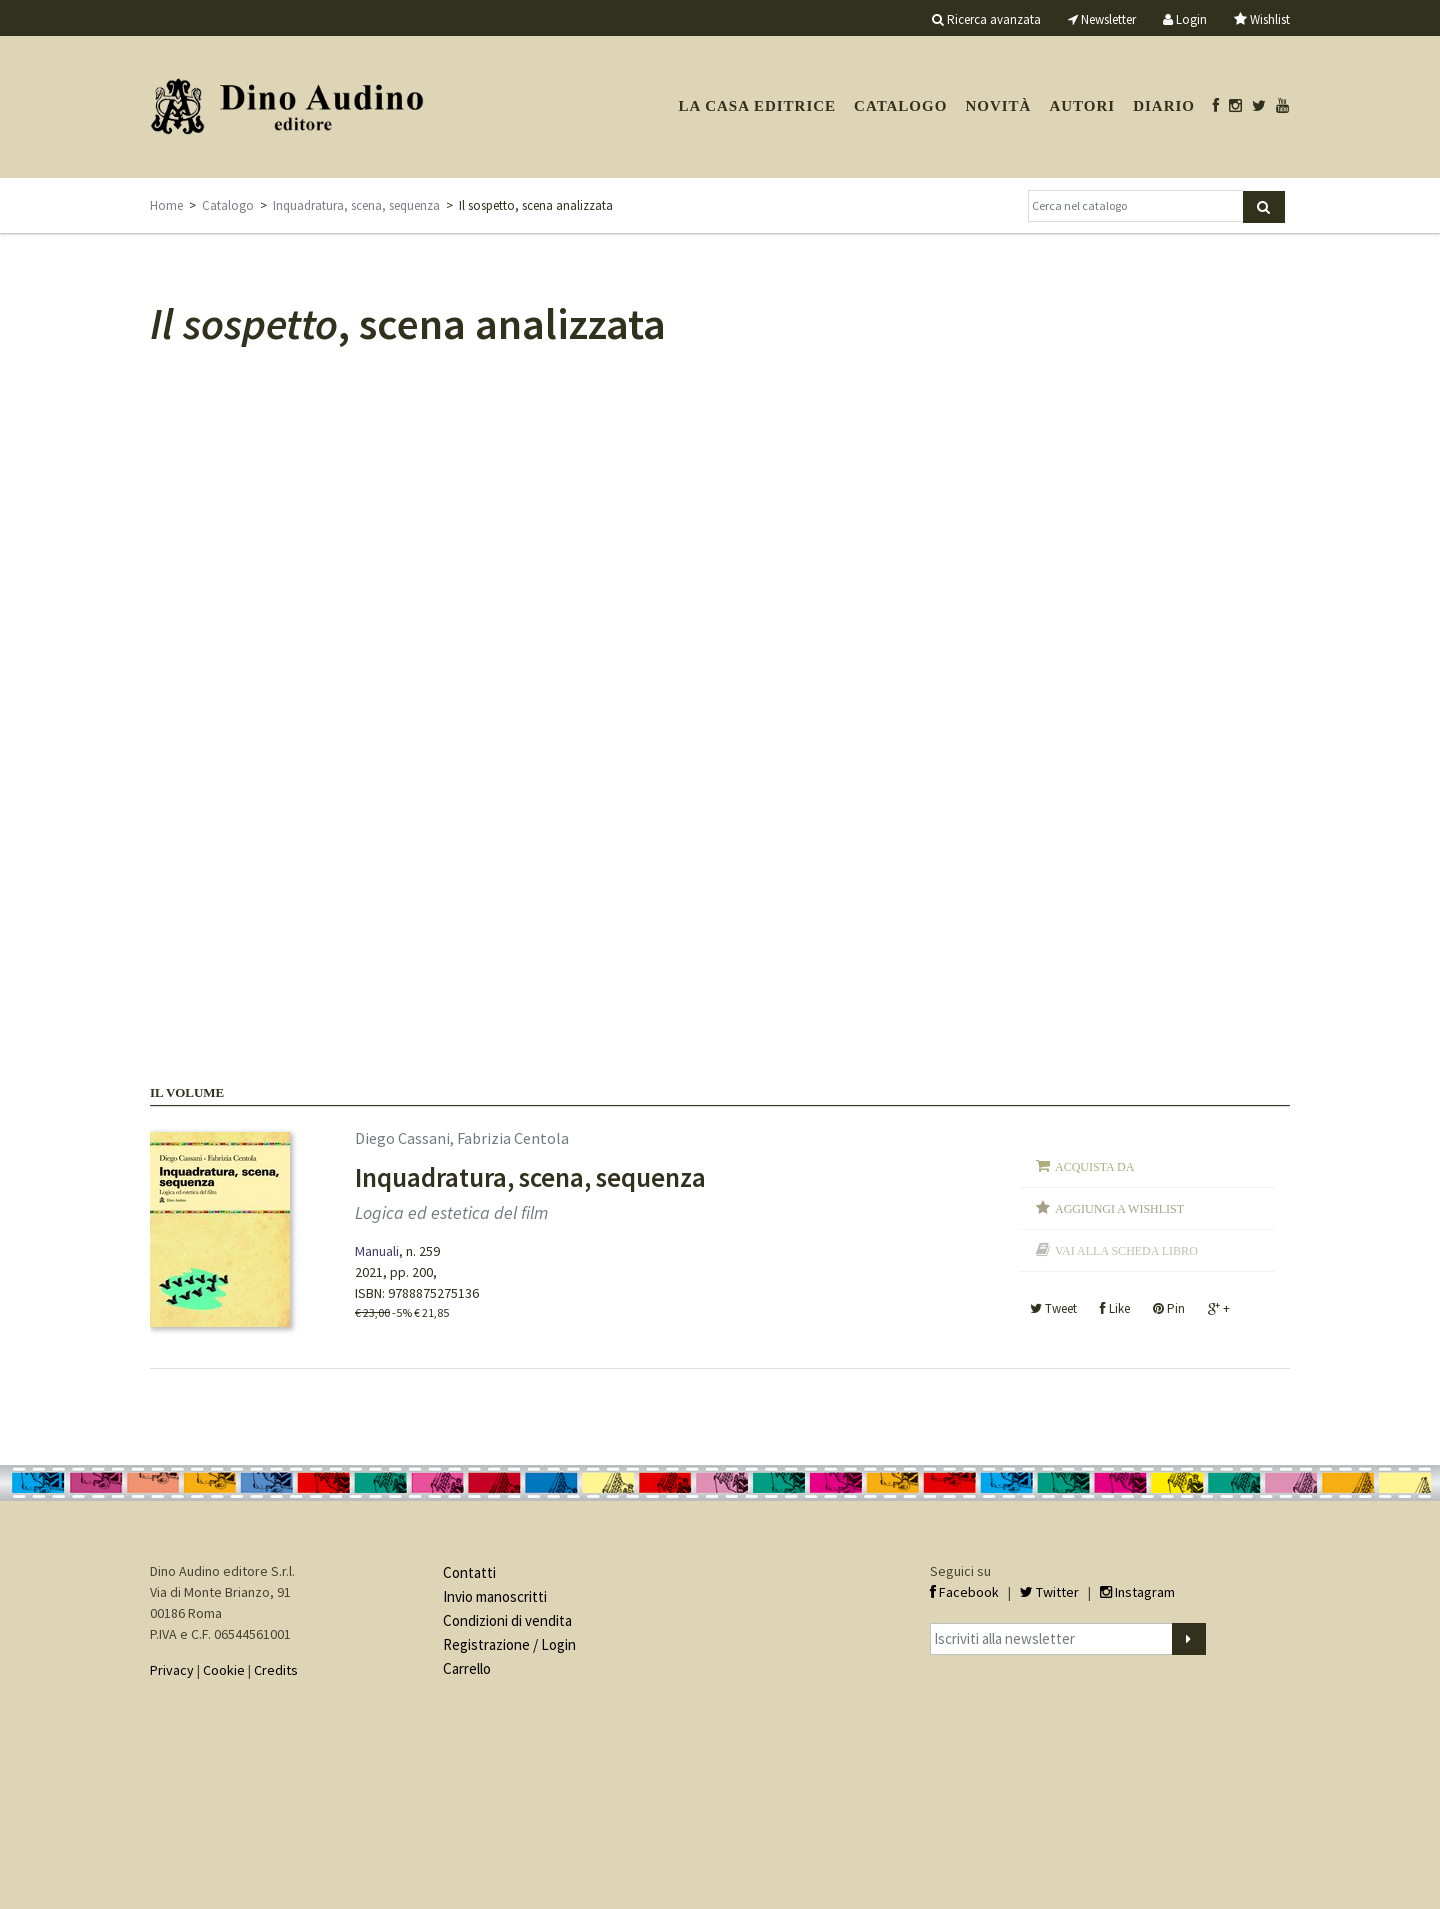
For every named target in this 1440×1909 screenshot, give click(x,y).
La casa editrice (757, 106)
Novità (998, 106)
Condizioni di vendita (507, 1620)
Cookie (224, 1670)
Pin (1169, 1308)
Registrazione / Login (509, 1644)
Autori (1082, 106)
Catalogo (900, 106)
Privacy (172, 1670)
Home (166, 205)
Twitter (1049, 1592)
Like (1115, 1308)
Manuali (377, 1251)
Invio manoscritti (495, 1596)
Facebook (964, 1592)
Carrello (467, 1668)
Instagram (1137, 1592)
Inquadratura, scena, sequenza (356, 205)
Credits (276, 1670)
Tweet (1053, 1308)
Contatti (469, 1572)
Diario (1164, 106)
